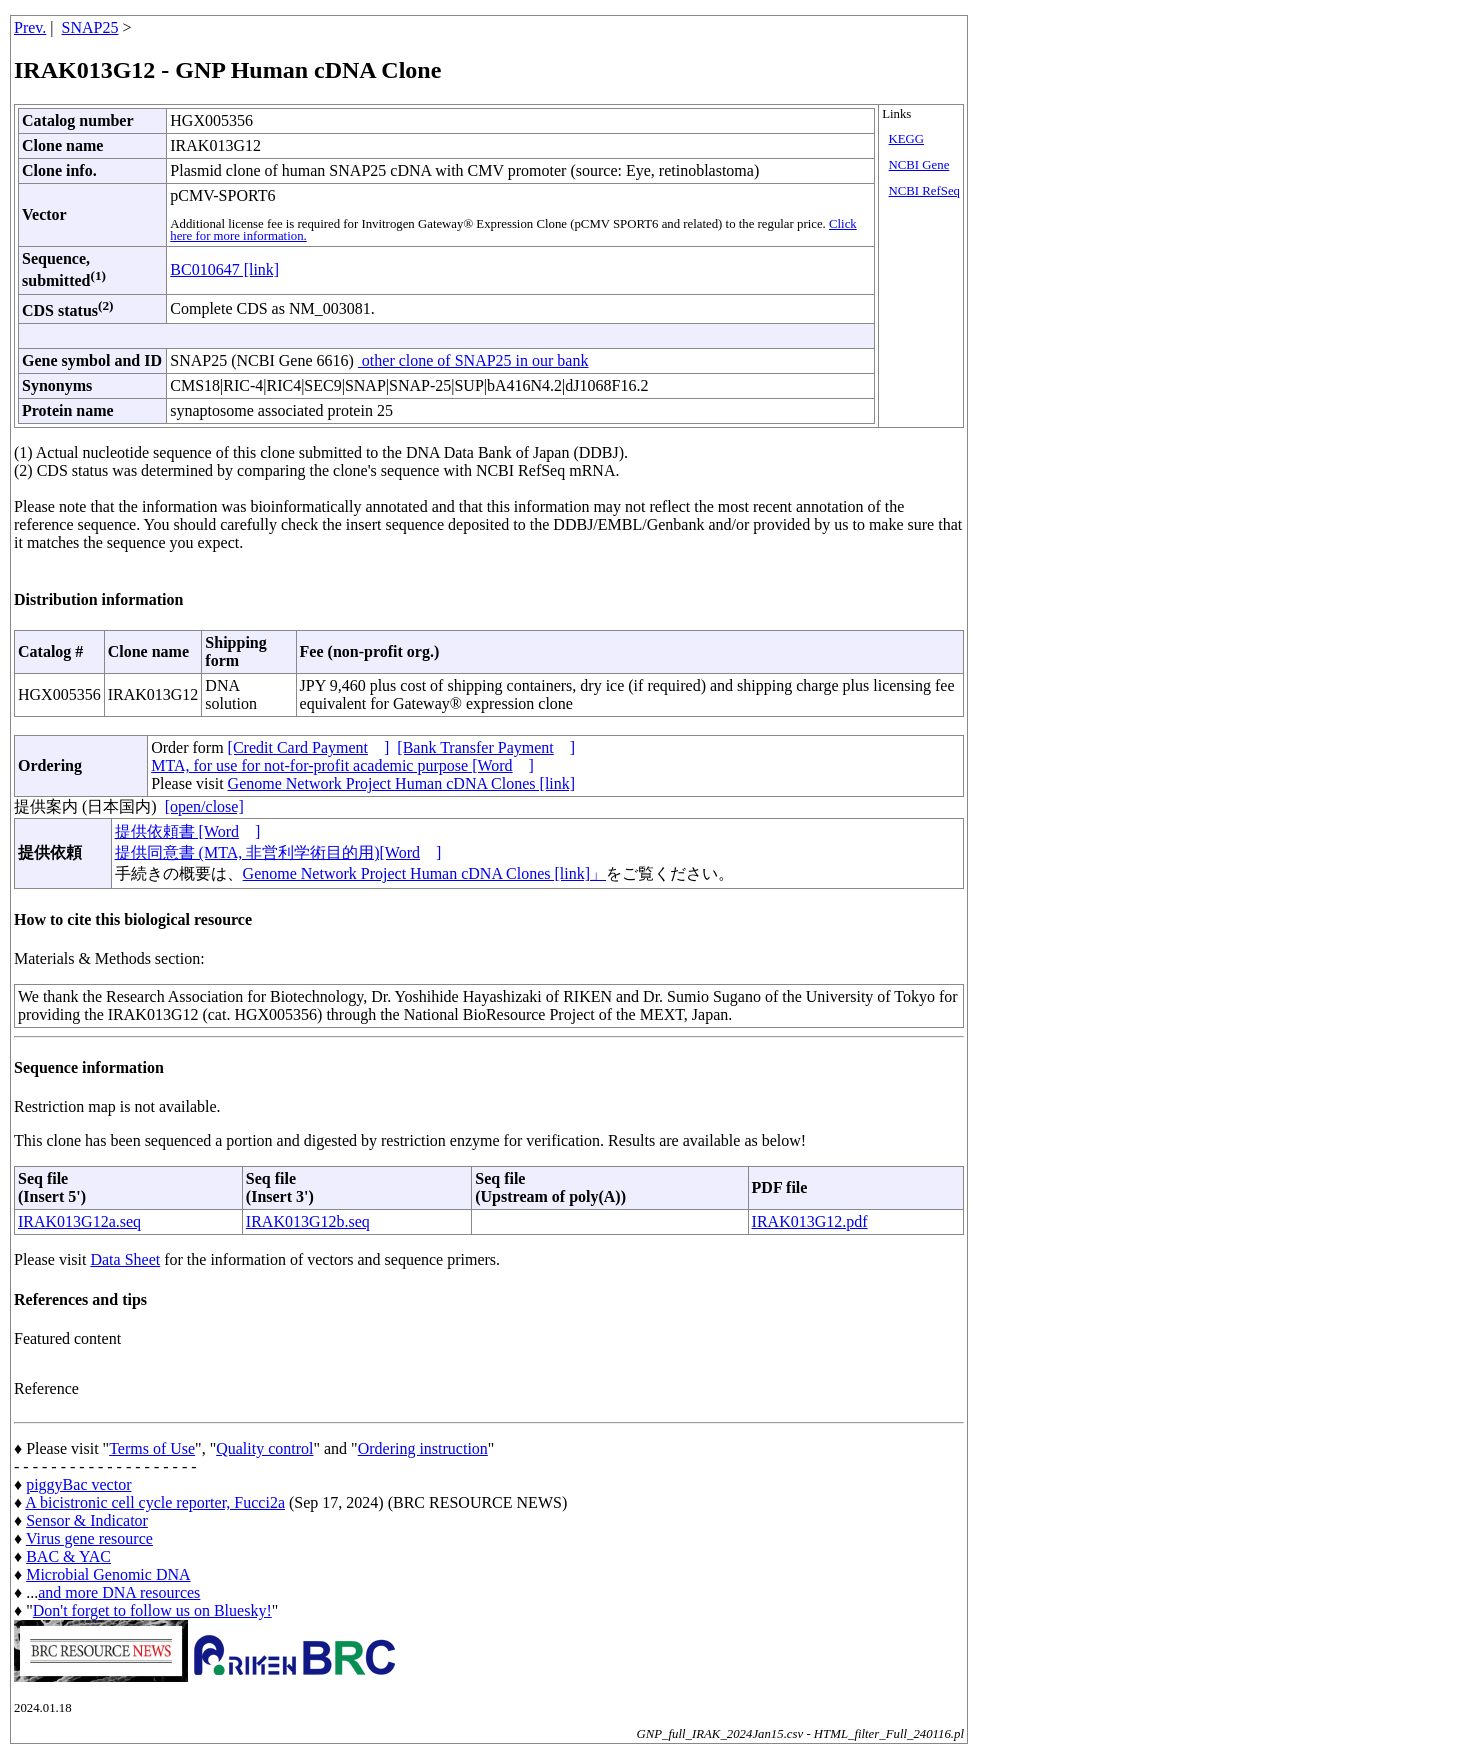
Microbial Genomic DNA (108, 1574)
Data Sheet (125, 1259)
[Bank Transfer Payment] (486, 747)
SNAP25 (90, 27)
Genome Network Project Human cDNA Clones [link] (401, 783)
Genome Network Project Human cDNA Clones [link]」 (424, 873)
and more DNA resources (119, 1592)
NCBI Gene (919, 165)
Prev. (30, 27)
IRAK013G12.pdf (810, 1221)
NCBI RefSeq (924, 191)
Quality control (264, 1448)
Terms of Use (152, 1448)
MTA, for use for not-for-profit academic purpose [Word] (342, 765)
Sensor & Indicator (87, 1520)
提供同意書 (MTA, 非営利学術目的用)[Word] (278, 852)
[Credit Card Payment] (309, 747)
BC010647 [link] (224, 269)
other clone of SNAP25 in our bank (473, 360)
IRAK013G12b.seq (308, 1221)
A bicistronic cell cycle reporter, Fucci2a (155, 1502)
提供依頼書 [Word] (188, 831)
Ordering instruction (423, 1448)
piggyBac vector (78, 1484)
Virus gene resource (89, 1538)
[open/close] (204, 806)
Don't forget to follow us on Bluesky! (152, 1610)
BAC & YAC (68, 1556)
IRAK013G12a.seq (79, 1221)
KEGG (907, 139)
